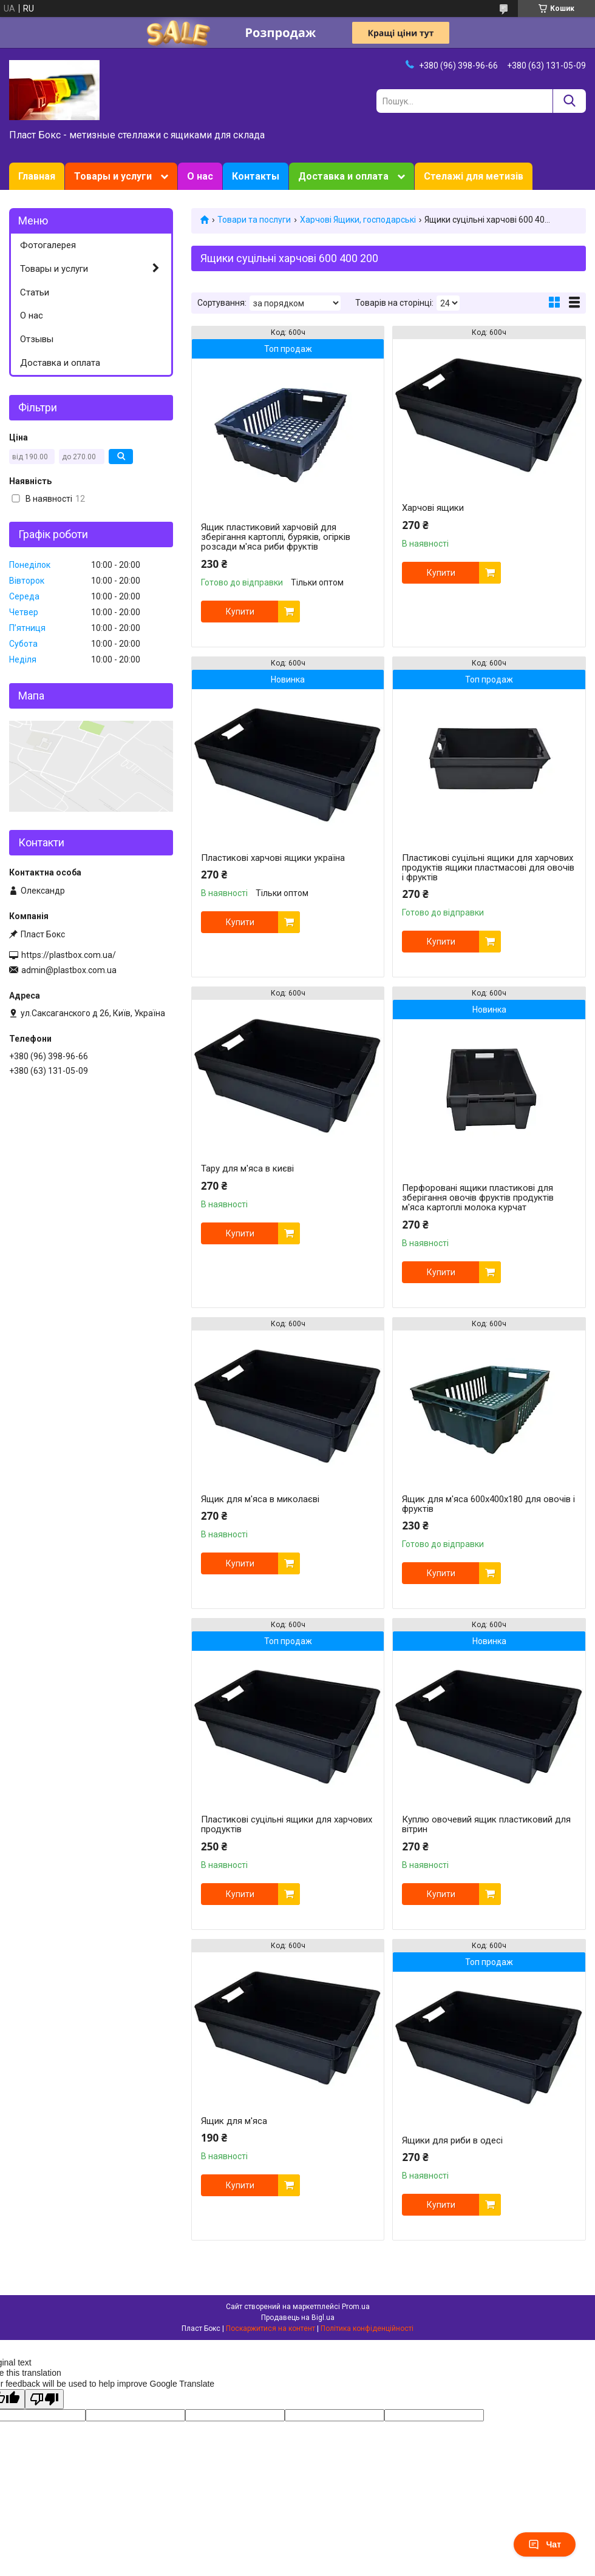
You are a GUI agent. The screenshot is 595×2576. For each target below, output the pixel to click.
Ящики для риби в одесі (452, 2140)
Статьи (34, 292)
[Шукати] (569, 101)
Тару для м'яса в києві (247, 1168)
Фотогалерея (48, 245)
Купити (240, 611)
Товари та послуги (254, 219)
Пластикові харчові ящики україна (273, 858)
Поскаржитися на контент (270, 2328)
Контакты (255, 176)
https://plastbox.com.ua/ (68, 955)
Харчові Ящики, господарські (358, 219)
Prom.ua (356, 2306)
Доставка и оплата (343, 176)
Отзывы (36, 339)
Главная (36, 176)
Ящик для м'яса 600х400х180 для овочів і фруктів (488, 1504)
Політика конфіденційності (367, 2328)
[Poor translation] (44, 2399)
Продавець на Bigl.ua (298, 2317)
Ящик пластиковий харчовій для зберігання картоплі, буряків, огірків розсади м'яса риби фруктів (275, 536)
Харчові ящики (433, 508)
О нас (200, 176)
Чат (544, 2544)
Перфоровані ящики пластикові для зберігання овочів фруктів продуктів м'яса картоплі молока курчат (478, 1197)
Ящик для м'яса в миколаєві (260, 1499)
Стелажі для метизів (473, 176)
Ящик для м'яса (234, 2121)
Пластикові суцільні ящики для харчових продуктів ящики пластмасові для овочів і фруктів (488, 867)
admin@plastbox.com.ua (69, 970)
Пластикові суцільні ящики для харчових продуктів (286, 1824)
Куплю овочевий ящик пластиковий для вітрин (486, 1824)
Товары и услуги (113, 176)
